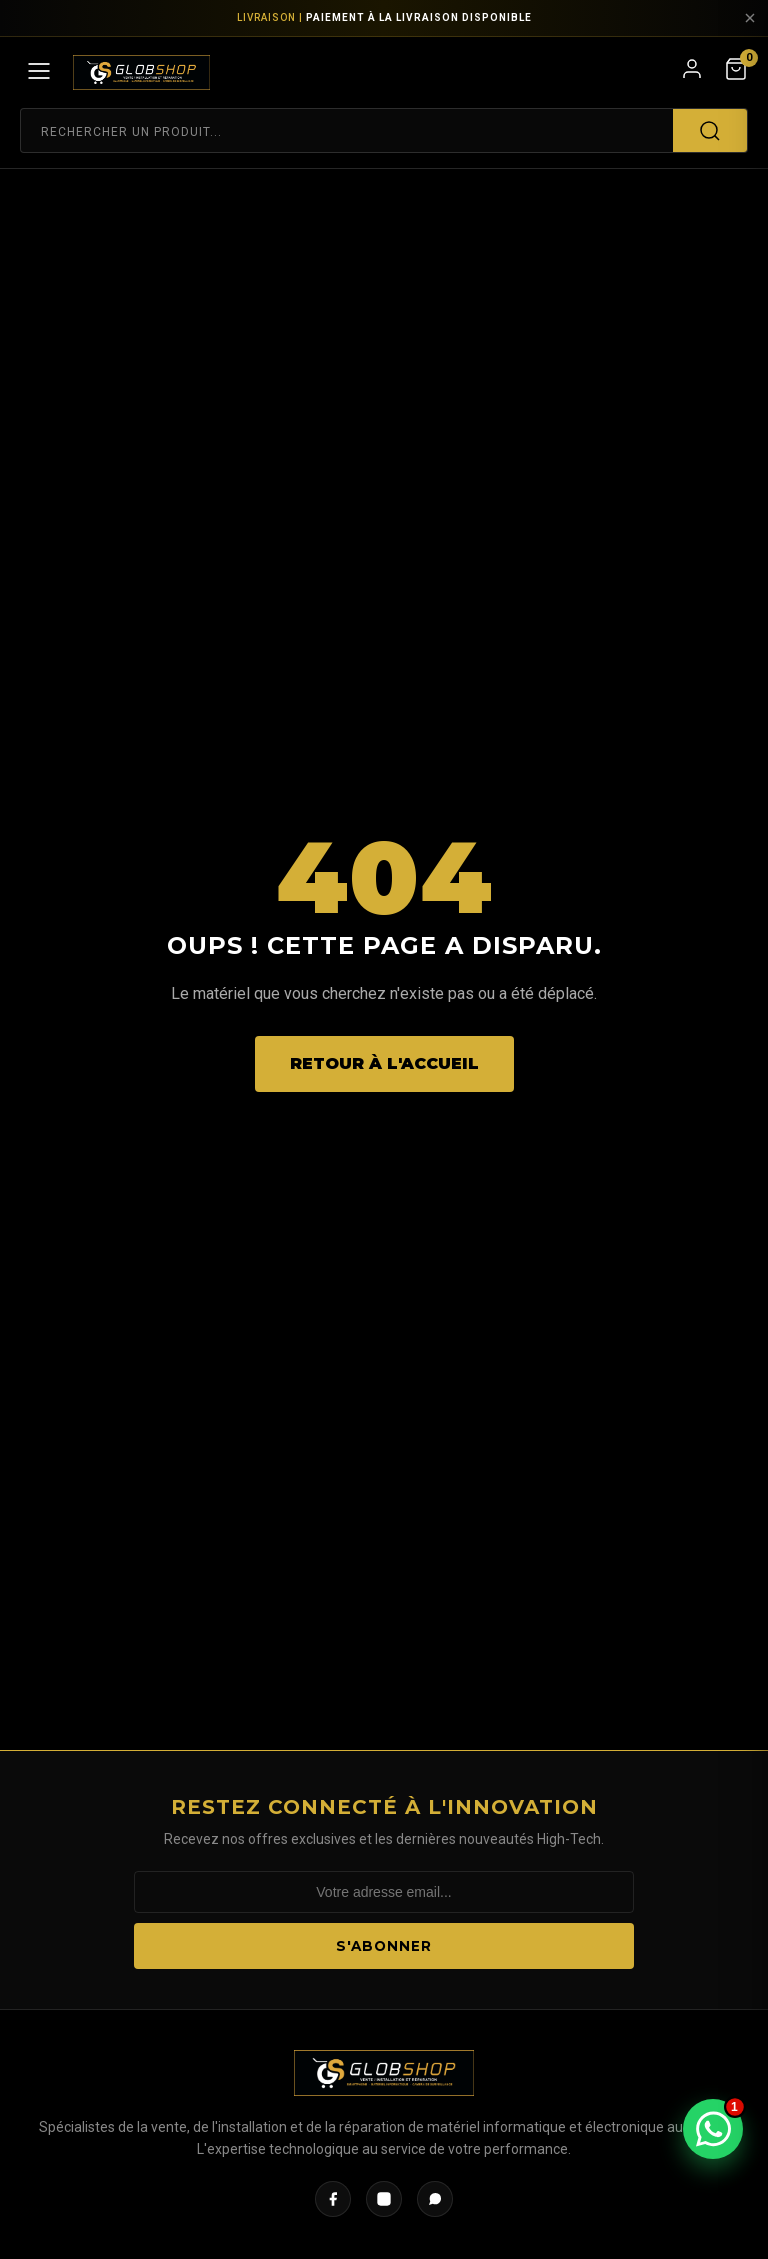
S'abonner (384, 1946)
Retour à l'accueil (384, 1063)
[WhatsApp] (435, 2199)
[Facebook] (333, 2199)
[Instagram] (384, 2199)
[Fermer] (750, 18)
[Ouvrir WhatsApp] (713, 2129)
